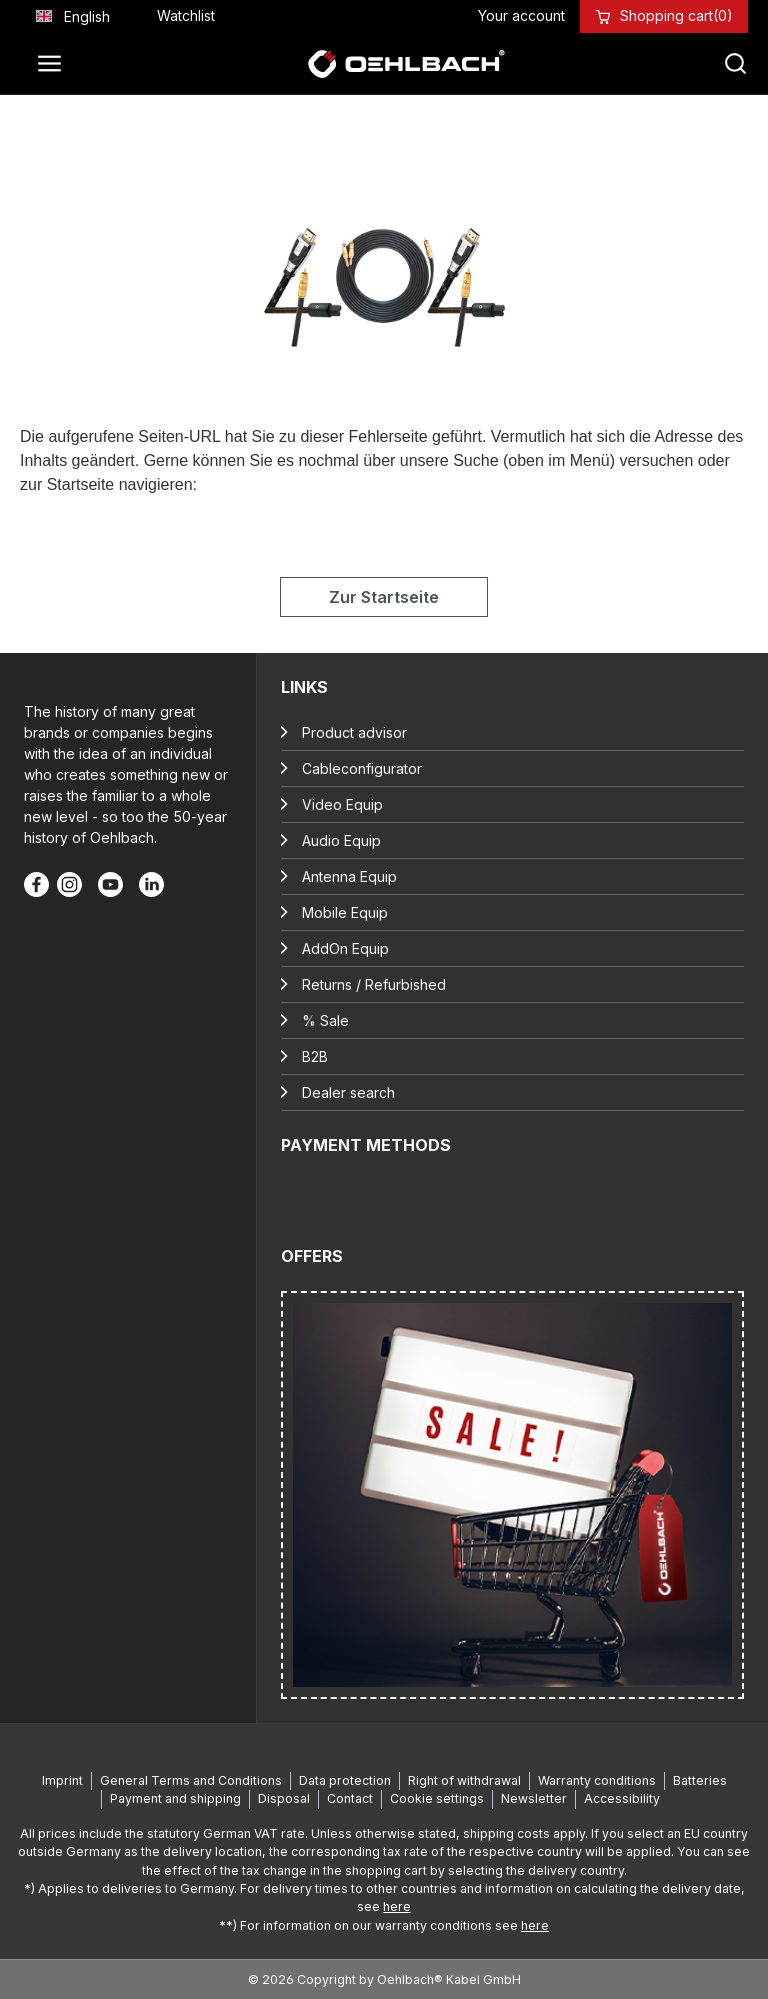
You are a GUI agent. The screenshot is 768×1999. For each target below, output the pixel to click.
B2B (315, 1056)
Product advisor (354, 732)
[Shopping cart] (676, 15)
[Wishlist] (186, 15)
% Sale (325, 1020)
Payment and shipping (175, 1798)
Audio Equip (341, 840)
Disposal (284, 1798)
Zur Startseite (384, 597)
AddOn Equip (345, 948)
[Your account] (521, 15)
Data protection (345, 1780)
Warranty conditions (597, 1780)
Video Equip (342, 804)
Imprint (62, 1780)
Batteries (700, 1780)
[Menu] (55, 64)
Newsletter (534, 1798)
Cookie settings (437, 1798)
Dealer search (348, 1092)
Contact (350, 1798)
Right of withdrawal (464, 1780)
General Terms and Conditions (191, 1780)
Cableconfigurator (362, 768)
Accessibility (622, 1798)
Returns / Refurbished (374, 984)
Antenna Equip (349, 876)
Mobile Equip (345, 912)
